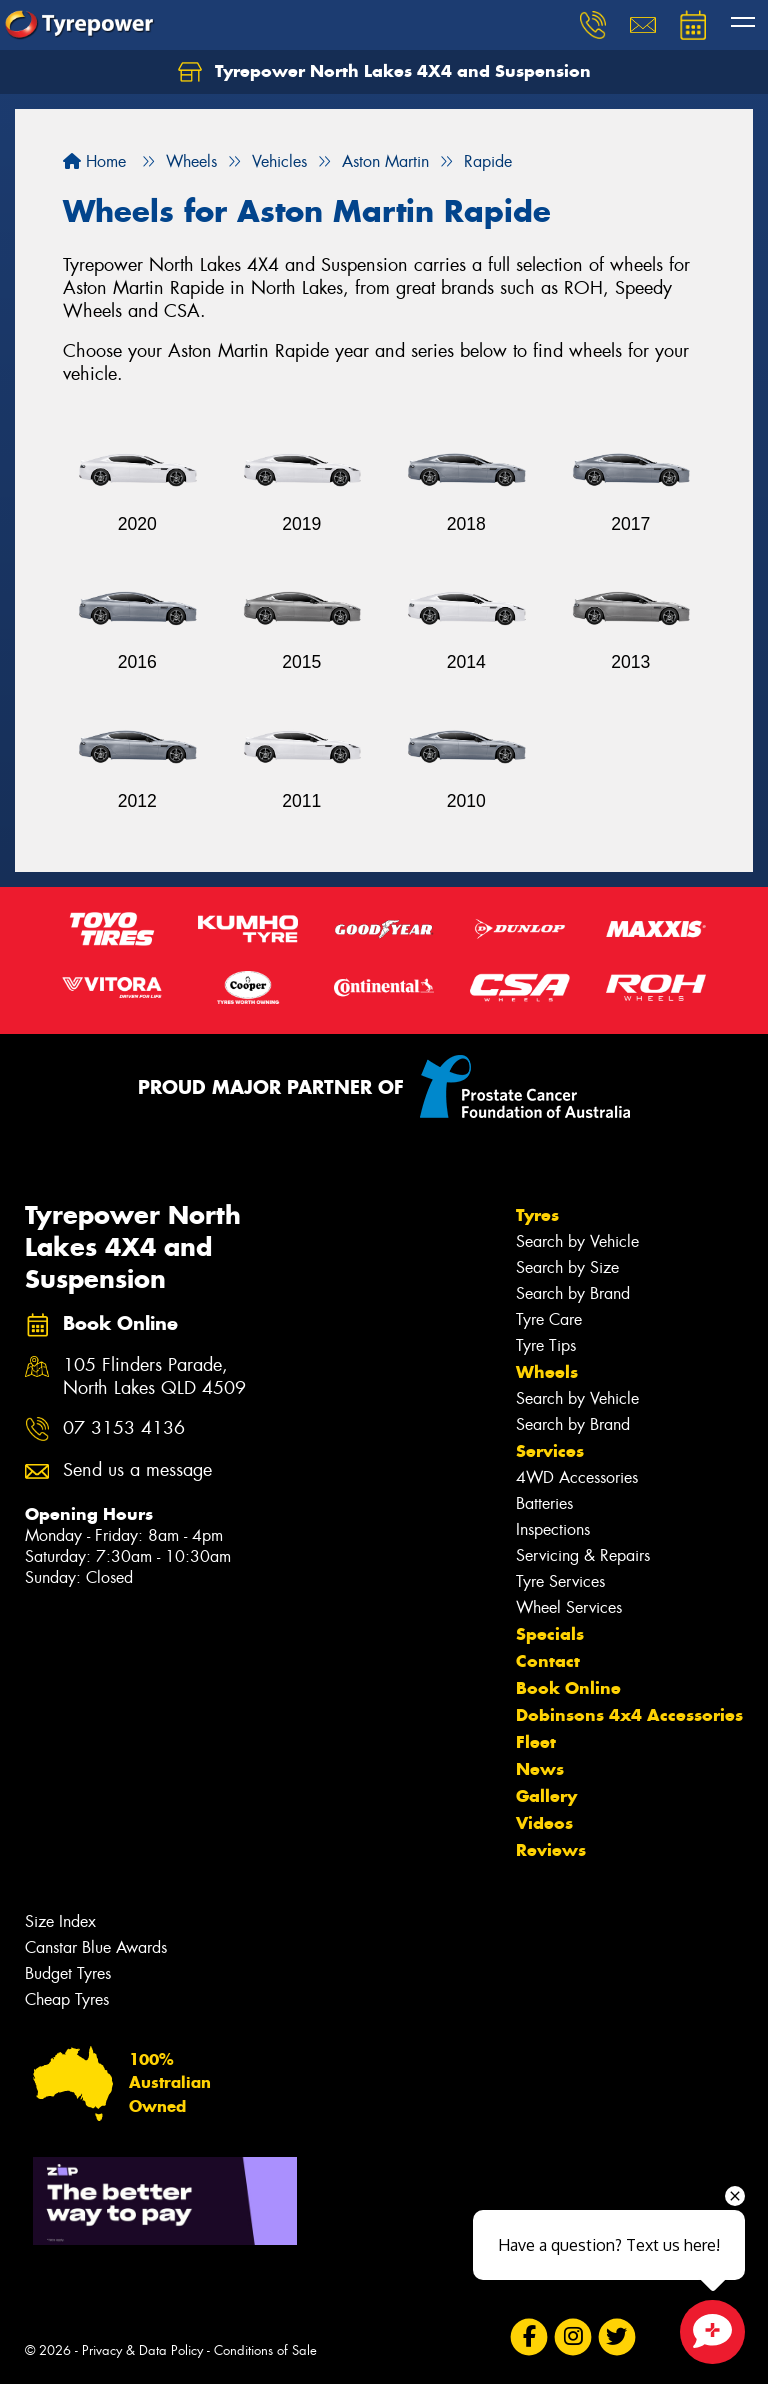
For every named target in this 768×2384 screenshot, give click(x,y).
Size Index (60, 1921)
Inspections (553, 1529)
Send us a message (137, 1470)
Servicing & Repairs (583, 1555)
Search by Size (567, 1267)
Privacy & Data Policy (142, 2350)
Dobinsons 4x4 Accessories (629, 1715)
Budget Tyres (68, 1973)
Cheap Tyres (67, 1999)
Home (94, 161)
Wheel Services (569, 1607)
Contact (548, 1661)
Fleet (536, 1742)
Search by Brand (573, 1293)
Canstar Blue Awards (96, 1947)
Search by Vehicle (577, 1241)
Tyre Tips (546, 1345)
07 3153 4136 (124, 1428)
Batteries (544, 1503)
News (540, 1769)
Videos (544, 1823)
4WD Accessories (577, 1477)
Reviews (551, 1850)
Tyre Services (560, 1581)
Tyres (537, 1215)
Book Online (568, 1688)
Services (550, 1451)
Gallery (546, 1796)
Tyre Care (549, 1319)
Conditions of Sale (265, 2350)
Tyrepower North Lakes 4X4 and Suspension (384, 72)
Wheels (547, 1372)
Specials (550, 1634)
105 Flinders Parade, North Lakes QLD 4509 (154, 1377)
